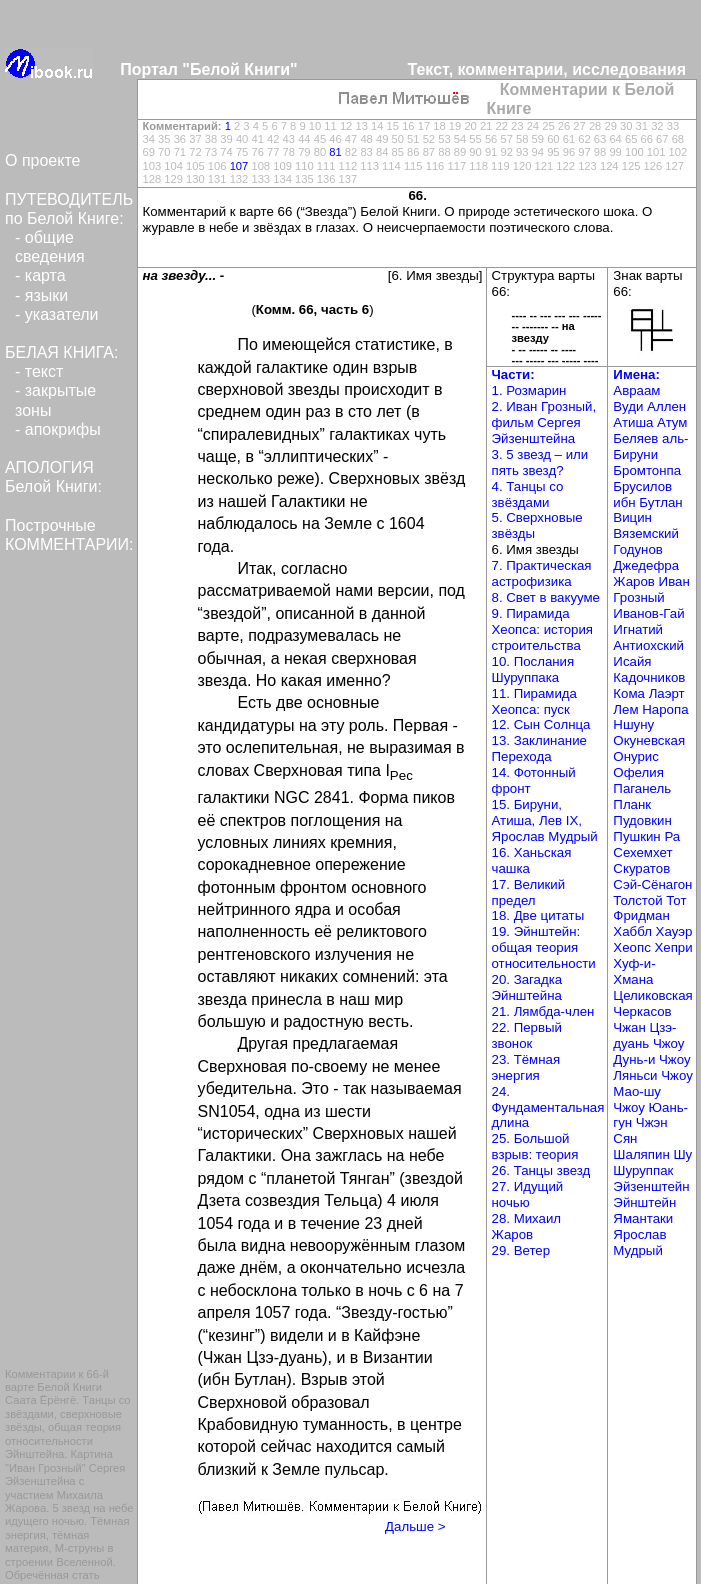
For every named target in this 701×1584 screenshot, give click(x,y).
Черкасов (642, 1011)
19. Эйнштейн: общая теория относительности (544, 947)
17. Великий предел (529, 892)
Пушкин (638, 836)
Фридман (641, 915)
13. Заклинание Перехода (539, 748)
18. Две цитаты (538, 915)
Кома (630, 693)
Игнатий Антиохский (648, 637)
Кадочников (649, 677)
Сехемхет (642, 852)
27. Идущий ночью (528, 1194)
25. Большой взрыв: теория (535, 1146)
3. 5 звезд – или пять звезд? (540, 462)
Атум (672, 422)
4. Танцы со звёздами (528, 494)
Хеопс (633, 947)
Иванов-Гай (648, 613)
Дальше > (415, 1526)
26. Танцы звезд (541, 1170)
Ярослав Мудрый (639, 1242)
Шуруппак (643, 1170)
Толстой (639, 900)
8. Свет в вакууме (546, 597)
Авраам (636, 390)
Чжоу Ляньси (651, 1067)
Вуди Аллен (649, 406)
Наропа (665, 709)
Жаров (635, 581)
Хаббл (634, 931)
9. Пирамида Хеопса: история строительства (543, 629)
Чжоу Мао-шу (652, 1083)
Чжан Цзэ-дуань (644, 1035)
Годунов (638, 549)
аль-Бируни (650, 446)
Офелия (638, 772)
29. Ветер (521, 1250)
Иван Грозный (651, 589)
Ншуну (633, 724)
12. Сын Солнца (541, 724)
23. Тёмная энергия (526, 1067)
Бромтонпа (647, 470)
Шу (682, 1154)
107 (239, 166)
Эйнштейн (644, 1202)
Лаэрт (667, 693)
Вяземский (646, 533)
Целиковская (652, 995)
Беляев (637, 438)
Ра (672, 836)
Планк (632, 804)
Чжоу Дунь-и (648, 1051)
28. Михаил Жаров (527, 1226)
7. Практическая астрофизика (542, 573)
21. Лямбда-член (543, 1011)
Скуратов (641, 868)
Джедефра (646, 565)
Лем (627, 709)
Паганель (642, 788)
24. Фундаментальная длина (548, 1107)
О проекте (42, 160)
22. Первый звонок (527, 1035)
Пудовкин (642, 820)
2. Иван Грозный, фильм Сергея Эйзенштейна (544, 422)
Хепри (673, 947)
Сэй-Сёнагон (652, 884)
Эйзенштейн (651, 1186)
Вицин (632, 517)
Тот (676, 900)
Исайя (632, 661)
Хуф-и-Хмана (634, 971)
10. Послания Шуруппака (533, 669)
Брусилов (642, 486)
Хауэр (674, 931)
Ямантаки (643, 1218)
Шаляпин (643, 1154)
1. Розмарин (529, 390)
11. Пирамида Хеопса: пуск (534, 701)
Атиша (635, 422)
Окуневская (649, 740)
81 (335, 152)
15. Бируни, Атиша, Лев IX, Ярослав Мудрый (545, 820)
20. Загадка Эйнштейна (527, 987)
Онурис (636, 756)
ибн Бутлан (647, 502)
